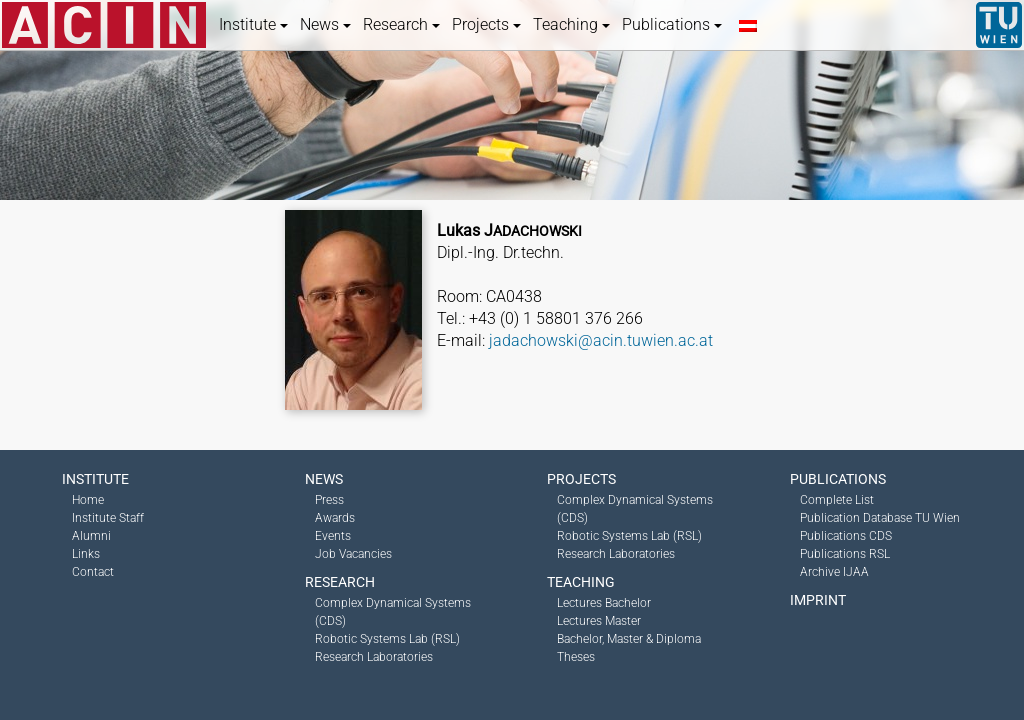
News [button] (325, 24)
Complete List (837, 500)
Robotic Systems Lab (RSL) (387, 639)
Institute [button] (253, 24)
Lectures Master (599, 621)
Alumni (91, 536)
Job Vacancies (353, 554)
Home (88, 500)
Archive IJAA (834, 572)
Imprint (818, 600)
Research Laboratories (374, 657)
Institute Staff (108, 518)
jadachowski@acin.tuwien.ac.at (601, 340)
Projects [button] (486, 24)
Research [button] (401, 24)
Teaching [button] (571, 24)
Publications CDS (846, 536)
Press (329, 500)
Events (333, 536)
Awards (335, 518)
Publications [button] (672, 24)
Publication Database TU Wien (880, 518)
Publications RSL (845, 554)
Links (86, 554)
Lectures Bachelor (604, 603)
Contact (93, 572)
